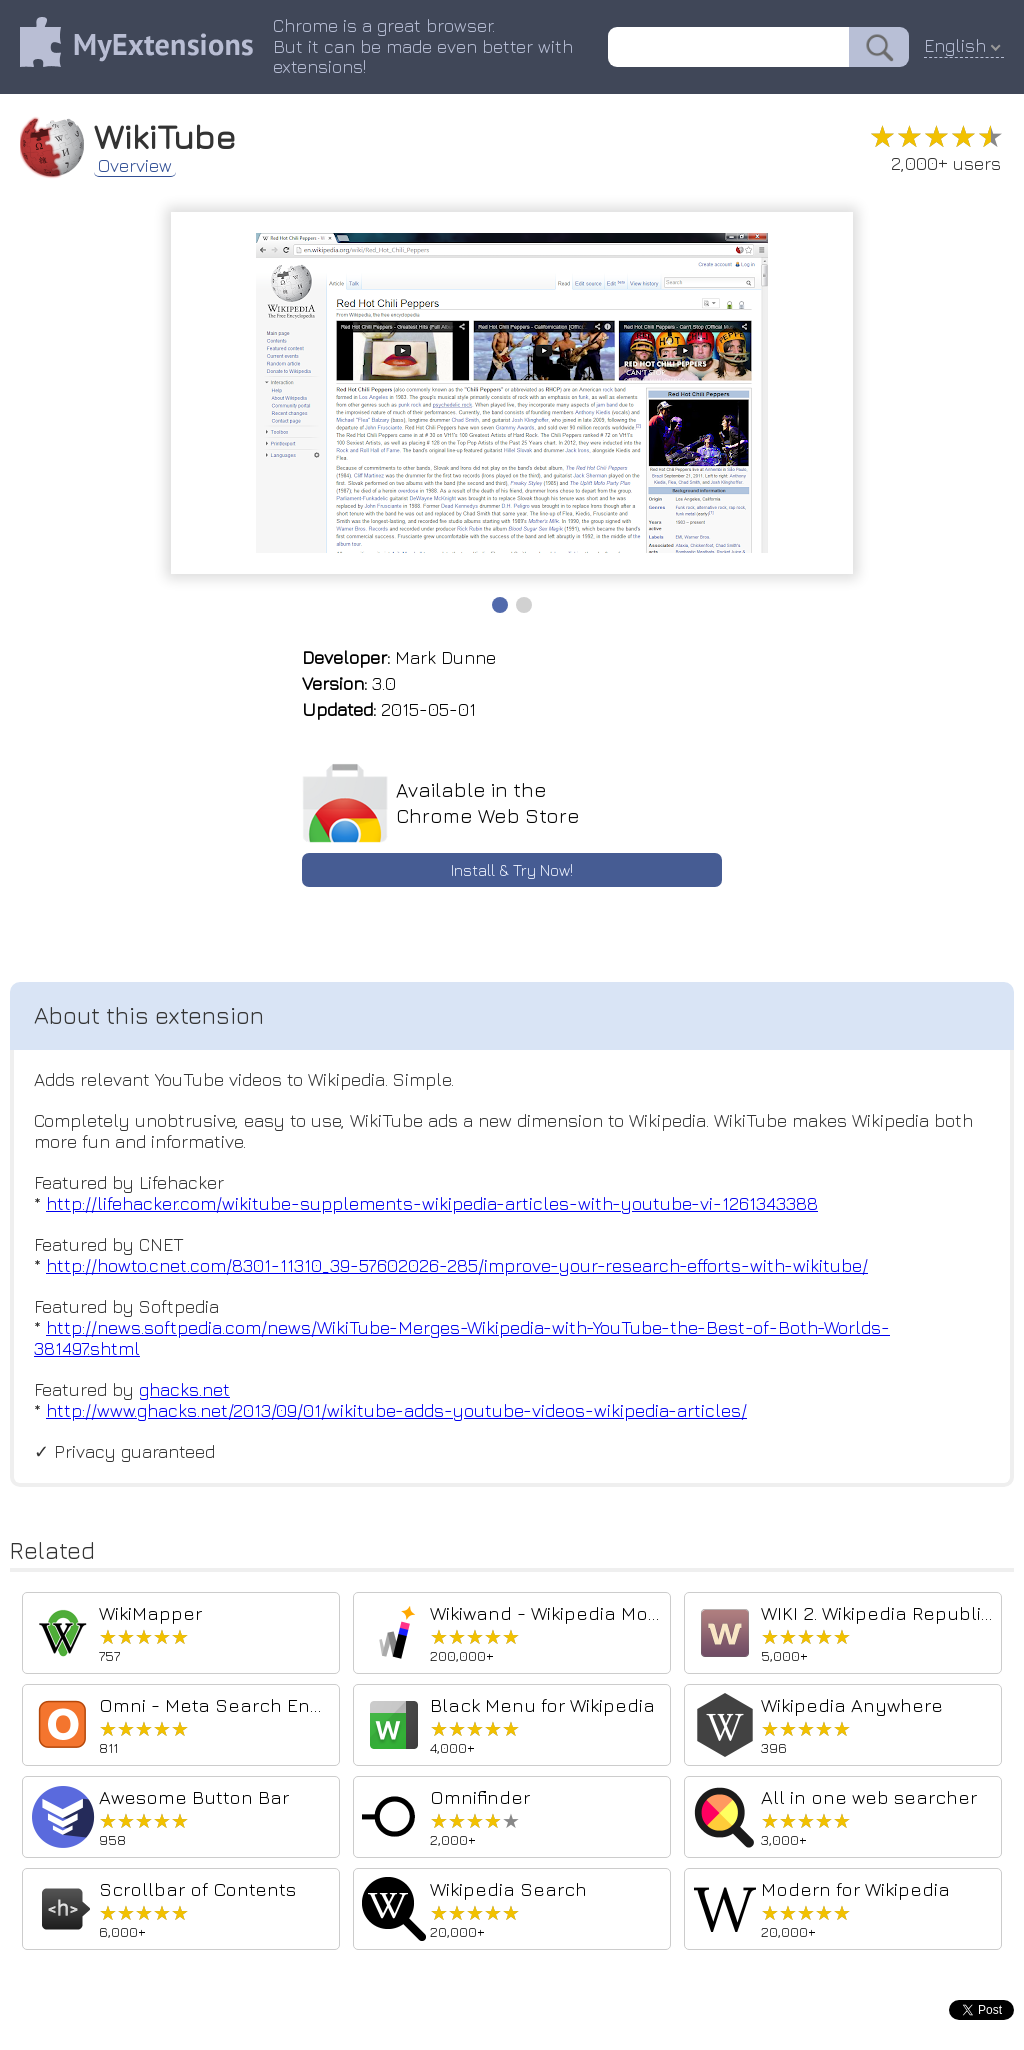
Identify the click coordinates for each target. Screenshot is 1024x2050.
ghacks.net (184, 1389)
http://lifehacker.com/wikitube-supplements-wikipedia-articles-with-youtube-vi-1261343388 (432, 1203)
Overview (135, 166)
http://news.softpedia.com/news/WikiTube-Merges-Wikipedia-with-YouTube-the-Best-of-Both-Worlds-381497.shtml (462, 1338)
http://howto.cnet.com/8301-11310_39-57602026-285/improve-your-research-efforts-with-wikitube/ (457, 1265)
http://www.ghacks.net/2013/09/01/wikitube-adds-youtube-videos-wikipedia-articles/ (396, 1410)
